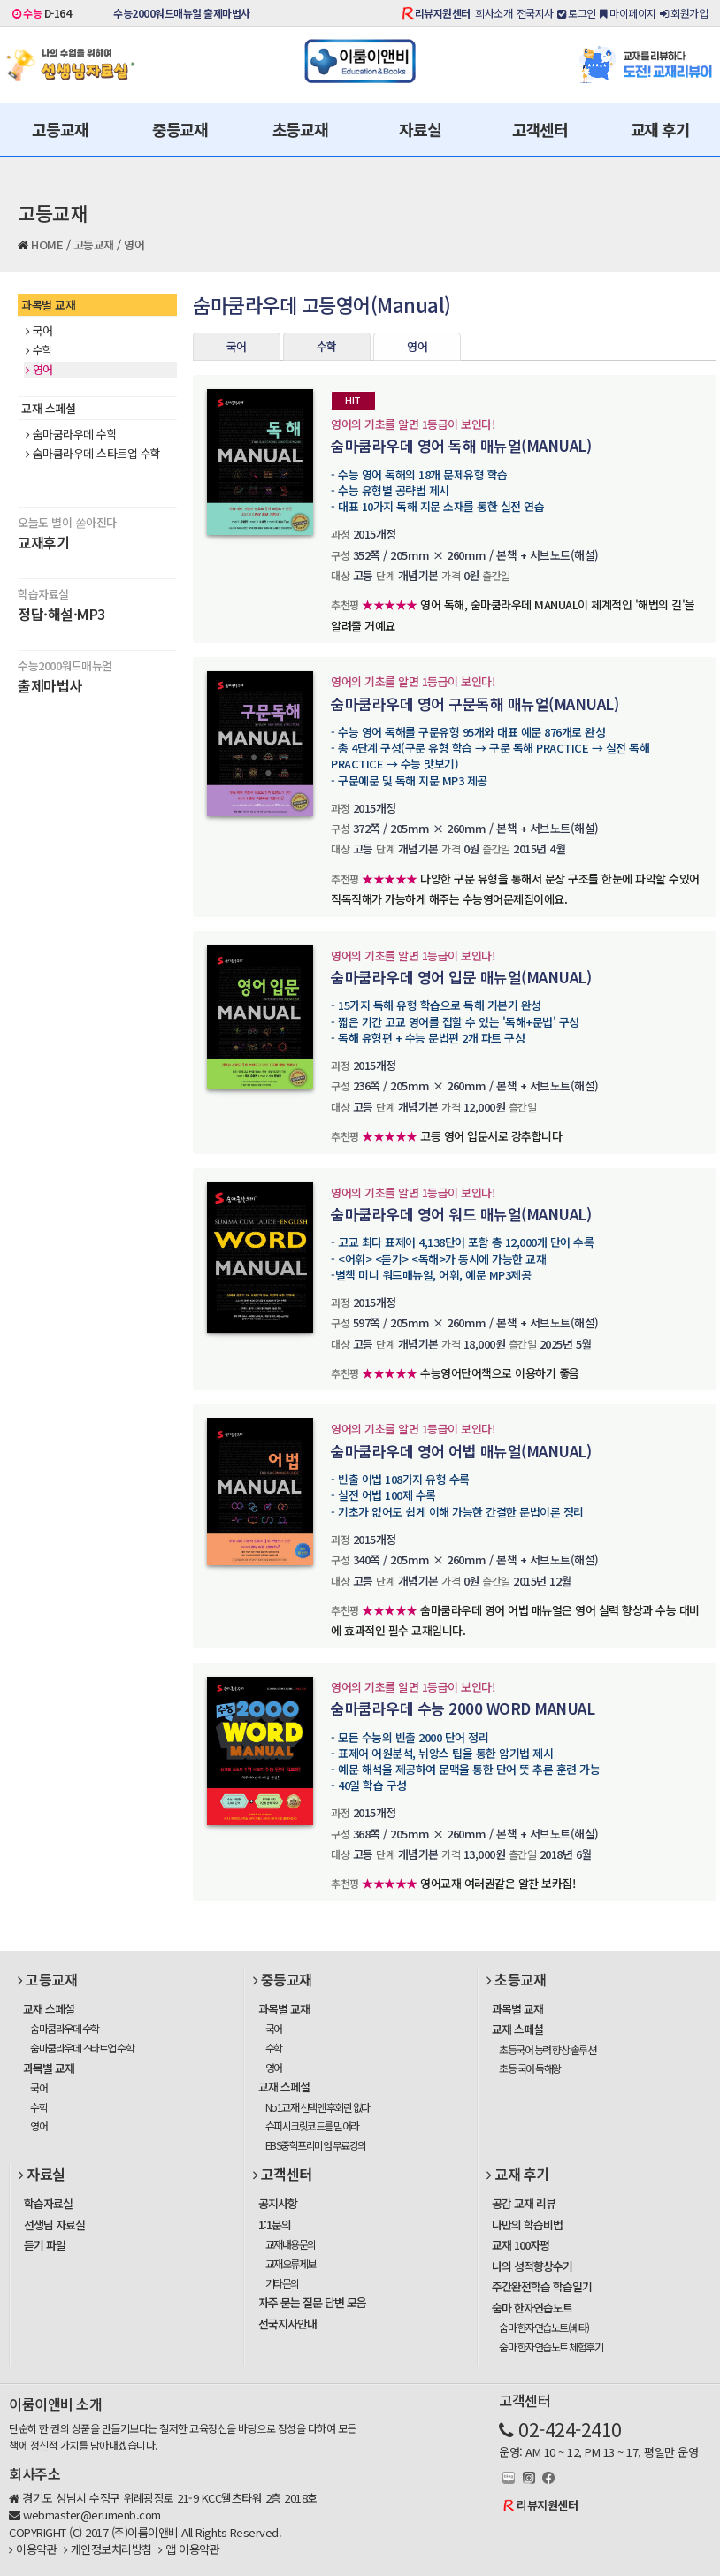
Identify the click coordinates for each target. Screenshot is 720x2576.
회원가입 (684, 12)
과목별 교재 (48, 304)
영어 (134, 244)
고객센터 (540, 129)
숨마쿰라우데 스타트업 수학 (93, 454)
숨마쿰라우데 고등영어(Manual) (322, 304)
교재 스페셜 (48, 408)
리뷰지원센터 (443, 12)
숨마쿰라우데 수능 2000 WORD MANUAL (462, 1708)
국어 (39, 331)
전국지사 (535, 12)
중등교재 (180, 129)
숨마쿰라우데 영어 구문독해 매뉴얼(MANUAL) (474, 703)
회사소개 (493, 12)
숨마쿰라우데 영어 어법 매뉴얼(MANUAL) (461, 1451)
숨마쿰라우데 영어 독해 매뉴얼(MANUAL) (461, 445)
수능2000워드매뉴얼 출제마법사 (181, 12)
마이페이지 (628, 12)
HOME (47, 244)
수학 (39, 350)
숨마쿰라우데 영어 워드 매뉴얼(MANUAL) (461, 1214)
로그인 (576, 12)
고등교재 (60, 129)
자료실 (419, 129)
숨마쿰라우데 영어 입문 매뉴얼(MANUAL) (461, 977)
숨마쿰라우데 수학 (71, 434)
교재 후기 (660, 129)
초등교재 (300, 129)
